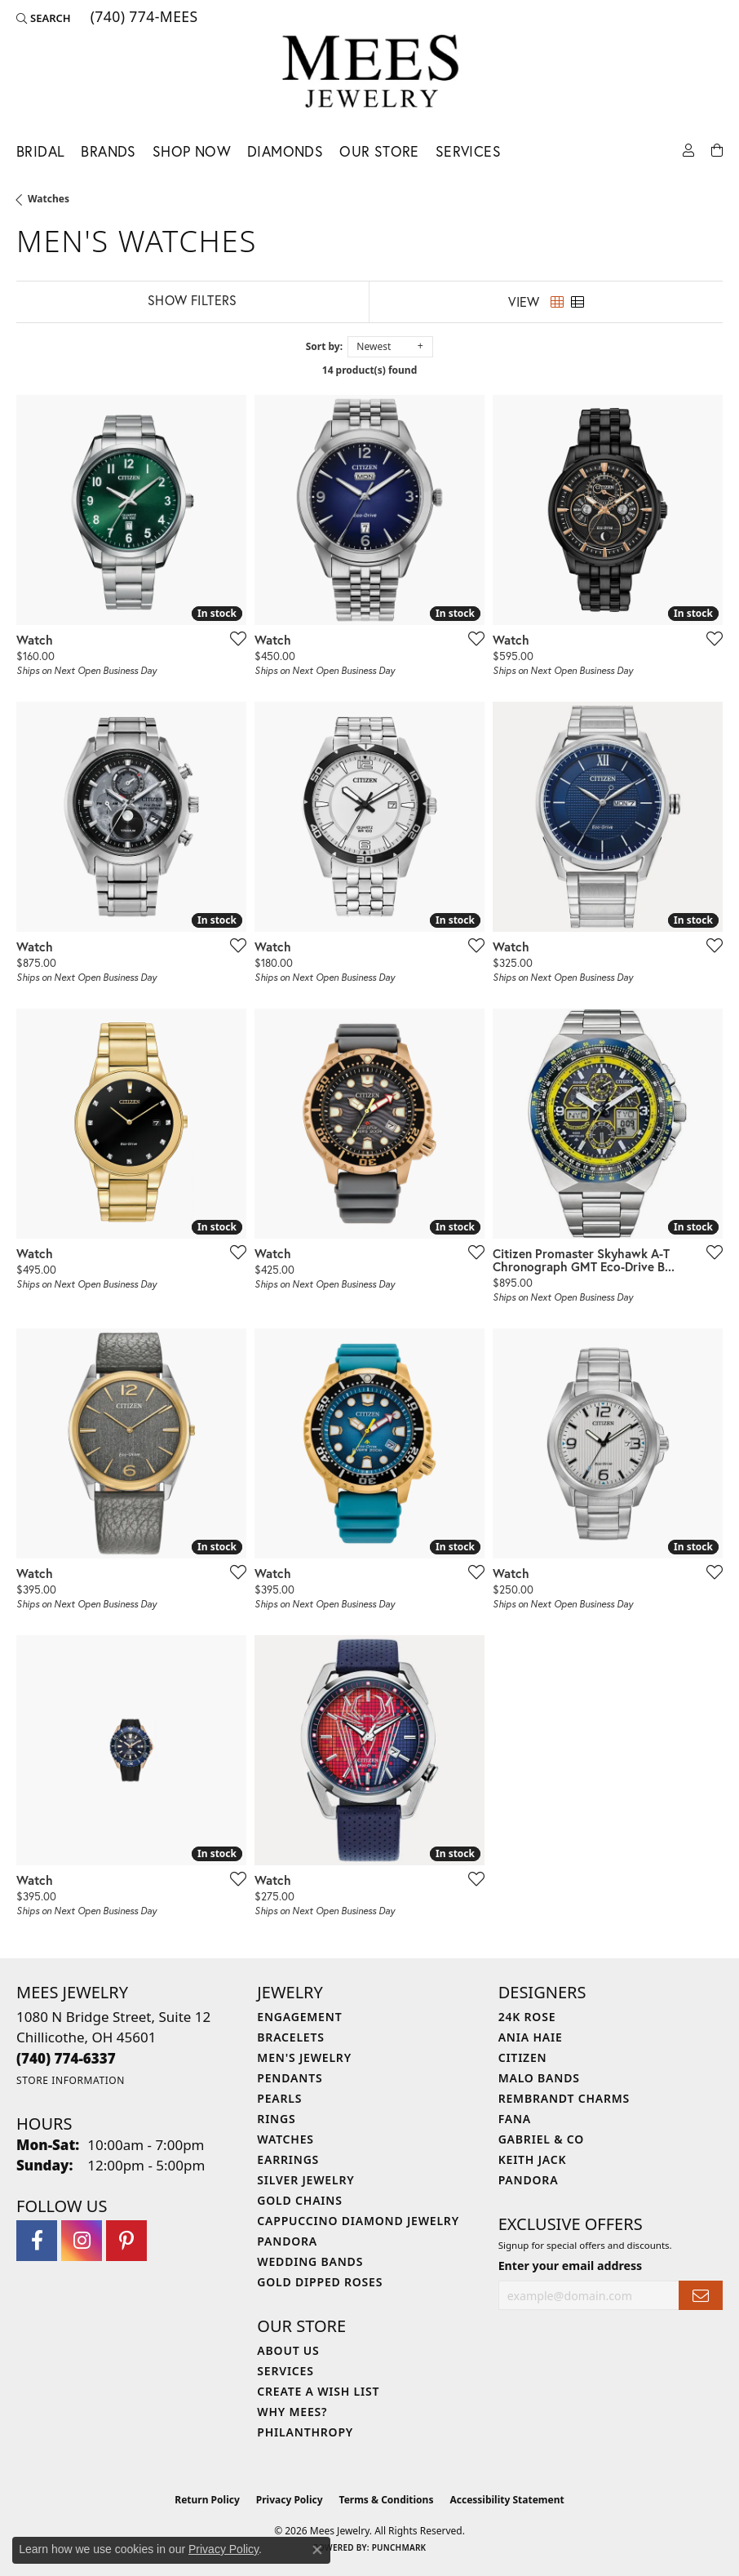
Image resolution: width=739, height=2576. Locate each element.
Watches (48, 199)
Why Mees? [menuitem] (292, 2411)
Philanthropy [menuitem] (305, 2432)
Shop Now (192, 151)
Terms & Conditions (386, 2500)
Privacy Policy (289, 2500)
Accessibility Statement (506, 2500)
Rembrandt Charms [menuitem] (564, 2098)
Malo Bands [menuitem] (539, 2078)
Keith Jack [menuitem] (532, 2159)
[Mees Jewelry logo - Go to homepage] (370, 74)
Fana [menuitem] (514, 2118)
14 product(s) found (369, 370)
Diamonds (285, 151)
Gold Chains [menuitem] (299, 2200)
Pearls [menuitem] (279, 2098)
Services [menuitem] (285, 2371)
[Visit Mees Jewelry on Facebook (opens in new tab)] (36, 2240)
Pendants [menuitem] (289, 2078)
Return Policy (207, 2500)
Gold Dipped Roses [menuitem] (320, 2282)
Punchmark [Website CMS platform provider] (399, 2547)
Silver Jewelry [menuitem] (305, 2180)
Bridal (40, 151)
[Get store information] (70, 2080)
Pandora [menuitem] (287, 2241)
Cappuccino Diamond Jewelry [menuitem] (358, 2220)
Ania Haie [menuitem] (530, 2037)
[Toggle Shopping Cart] (717, 149)
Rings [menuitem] (276, 2118)
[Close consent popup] (317, 2550)
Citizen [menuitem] (522, 2057)
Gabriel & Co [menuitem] (541, 2139)
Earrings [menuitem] (288, 2159)
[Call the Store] (66, 2058)
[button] (43, 18)
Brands (108, 151)
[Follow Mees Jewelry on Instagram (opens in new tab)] (81, 2240)
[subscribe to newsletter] (701, 2296)
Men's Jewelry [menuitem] (304, 2057)
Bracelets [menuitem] (290, 2037)
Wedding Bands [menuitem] (310, 2261)
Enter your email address (570, 2265)
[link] (142, 18)
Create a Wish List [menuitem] (318, 2391)
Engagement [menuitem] (299, 2016)
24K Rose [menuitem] (527, 2016)
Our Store (379, 151)
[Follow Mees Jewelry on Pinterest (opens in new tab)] (126, 2240)
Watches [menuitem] (285, 2139)
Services (468, 151)
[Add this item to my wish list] (233, 638)
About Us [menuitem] (288, 2350)
